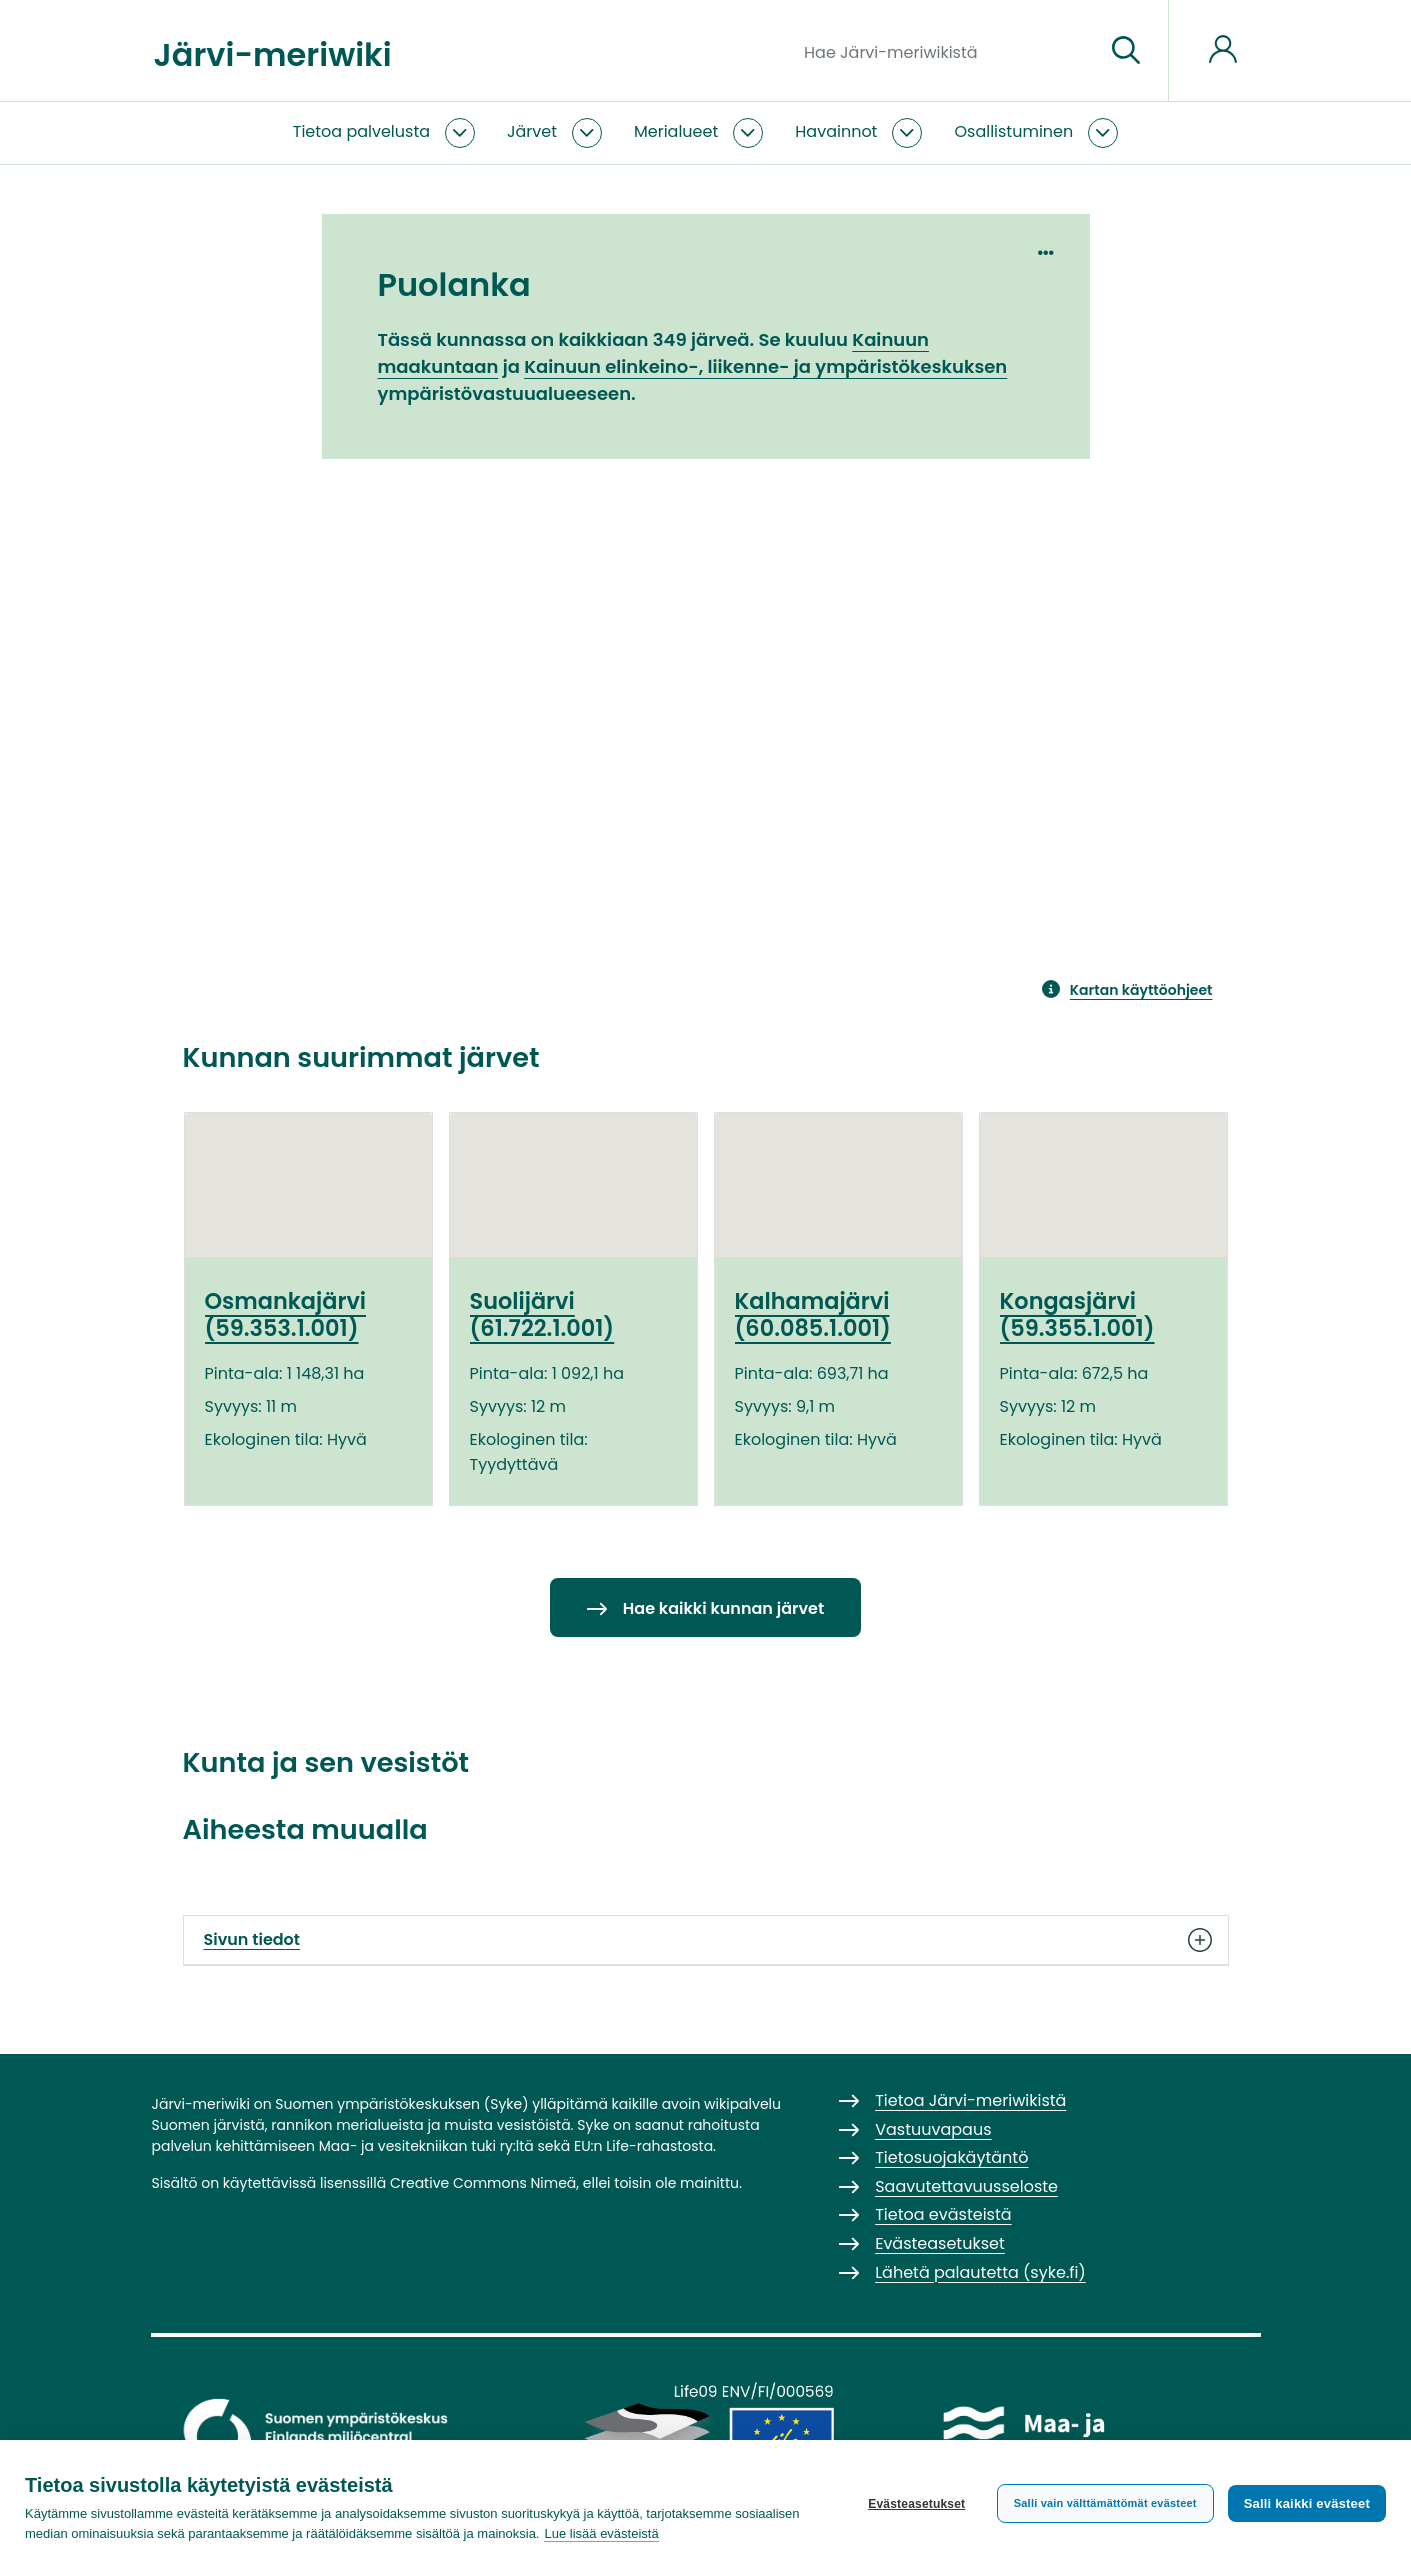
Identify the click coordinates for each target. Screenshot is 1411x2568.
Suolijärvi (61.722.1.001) (542, 1314)
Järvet (532, 131)
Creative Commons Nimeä (483, 2183)
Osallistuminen (1013, 131)
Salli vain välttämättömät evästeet (1105, 2503)
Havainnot (836, 131)
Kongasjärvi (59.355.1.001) (1077, 1314)
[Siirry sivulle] (1126, 51)
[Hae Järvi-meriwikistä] (946, 51)
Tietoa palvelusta (361, 131)
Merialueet (676, 131)
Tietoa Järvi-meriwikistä (970, 2100)
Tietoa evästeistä (943, 2214)
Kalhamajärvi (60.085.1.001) (813, 1314)
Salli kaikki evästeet (1307, 2503)
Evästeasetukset (916, 2504)
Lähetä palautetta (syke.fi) (980, 2272)
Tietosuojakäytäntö (951, 2157)
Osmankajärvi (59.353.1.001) (286, 1314)
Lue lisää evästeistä (601, 2533)
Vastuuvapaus (933, 2129)
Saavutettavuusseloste (966, 2186)
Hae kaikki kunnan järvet (723, 1608)
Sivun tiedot (706, 1940)
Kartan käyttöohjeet (1141, 990)
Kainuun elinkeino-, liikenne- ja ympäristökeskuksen (765, 366)
